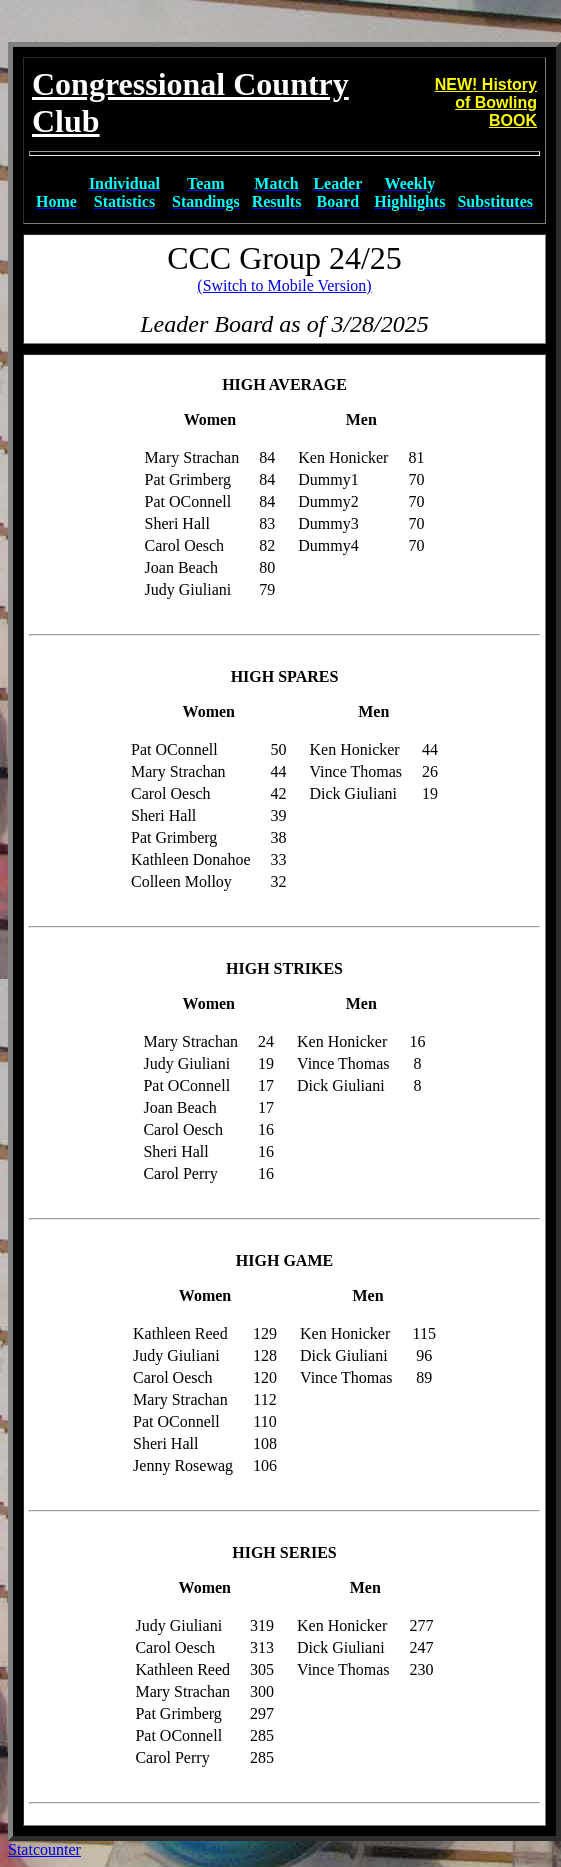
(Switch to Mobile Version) (284, 285)
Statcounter (44, 1849)
